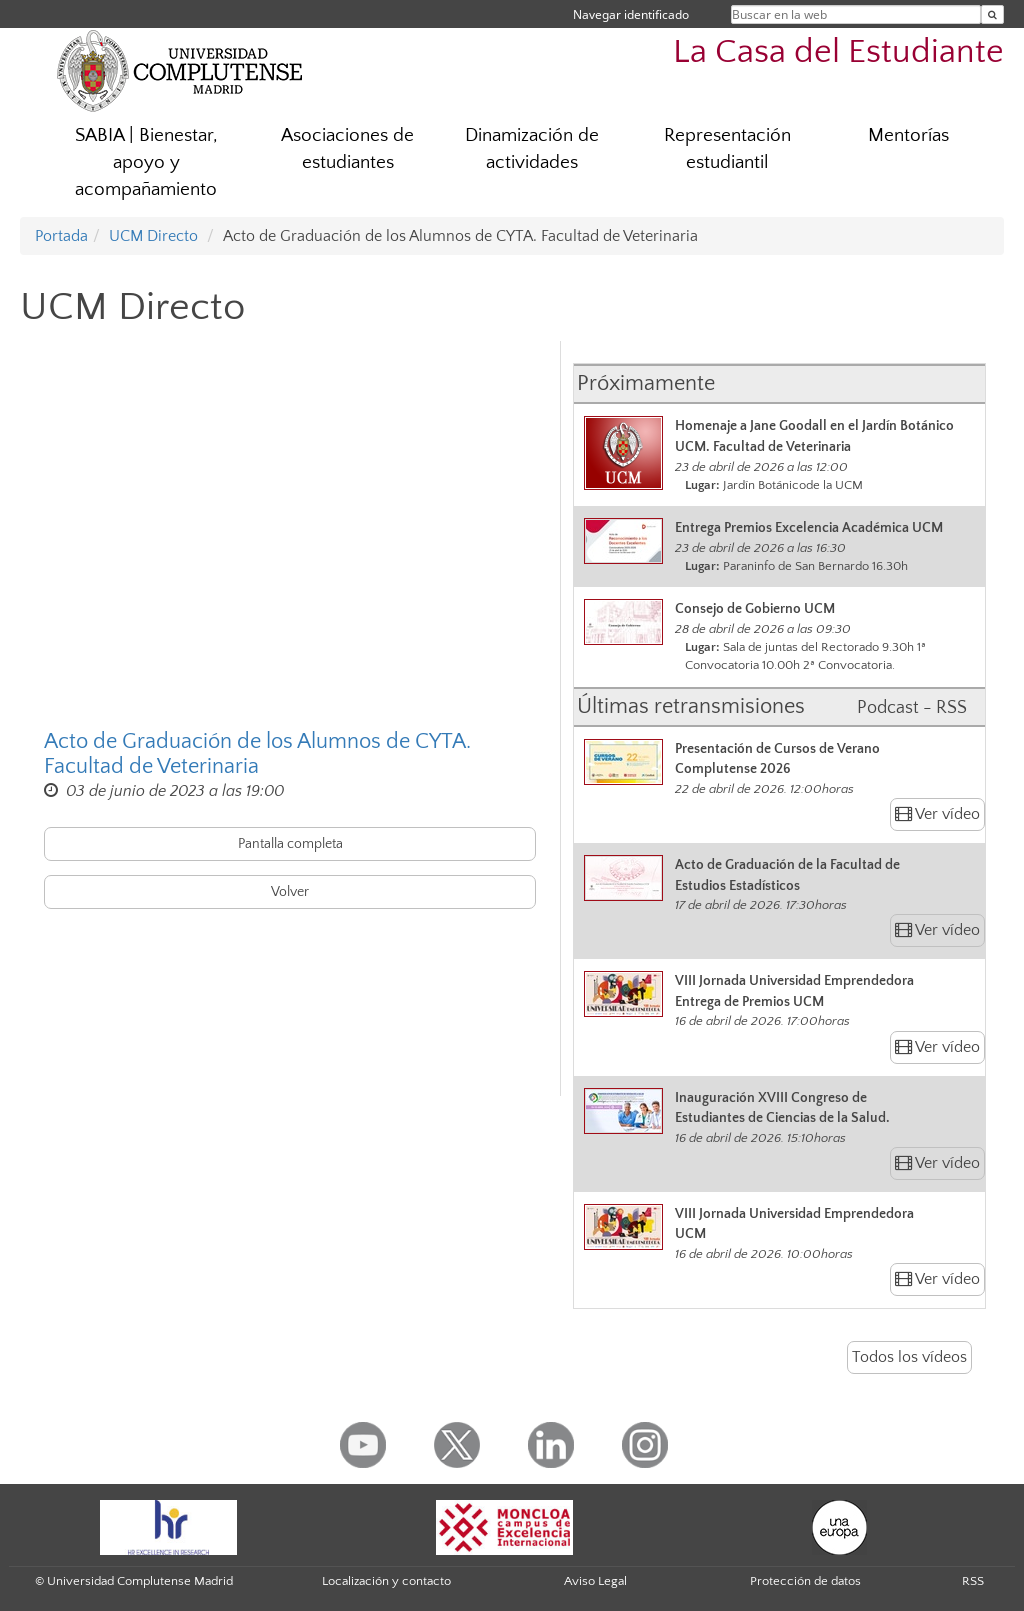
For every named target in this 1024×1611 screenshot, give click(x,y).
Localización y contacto (386, 1581)
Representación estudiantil (727, 149)
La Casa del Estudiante (838, 52)
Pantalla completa (290, 844)
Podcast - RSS (912, 708)
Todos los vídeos (909, 1357)
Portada (61, 236)
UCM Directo (153, 236)
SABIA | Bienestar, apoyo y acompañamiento (146, 162)
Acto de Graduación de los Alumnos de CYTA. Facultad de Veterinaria (257, 754)
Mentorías (908, 135)
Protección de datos (805, 1581)
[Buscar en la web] (992, 14)
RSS (973, 1581)
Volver (290, 892)
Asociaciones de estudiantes (347, 149)
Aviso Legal (595, 1581)
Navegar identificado (631, 14)
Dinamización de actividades (532, 149)
